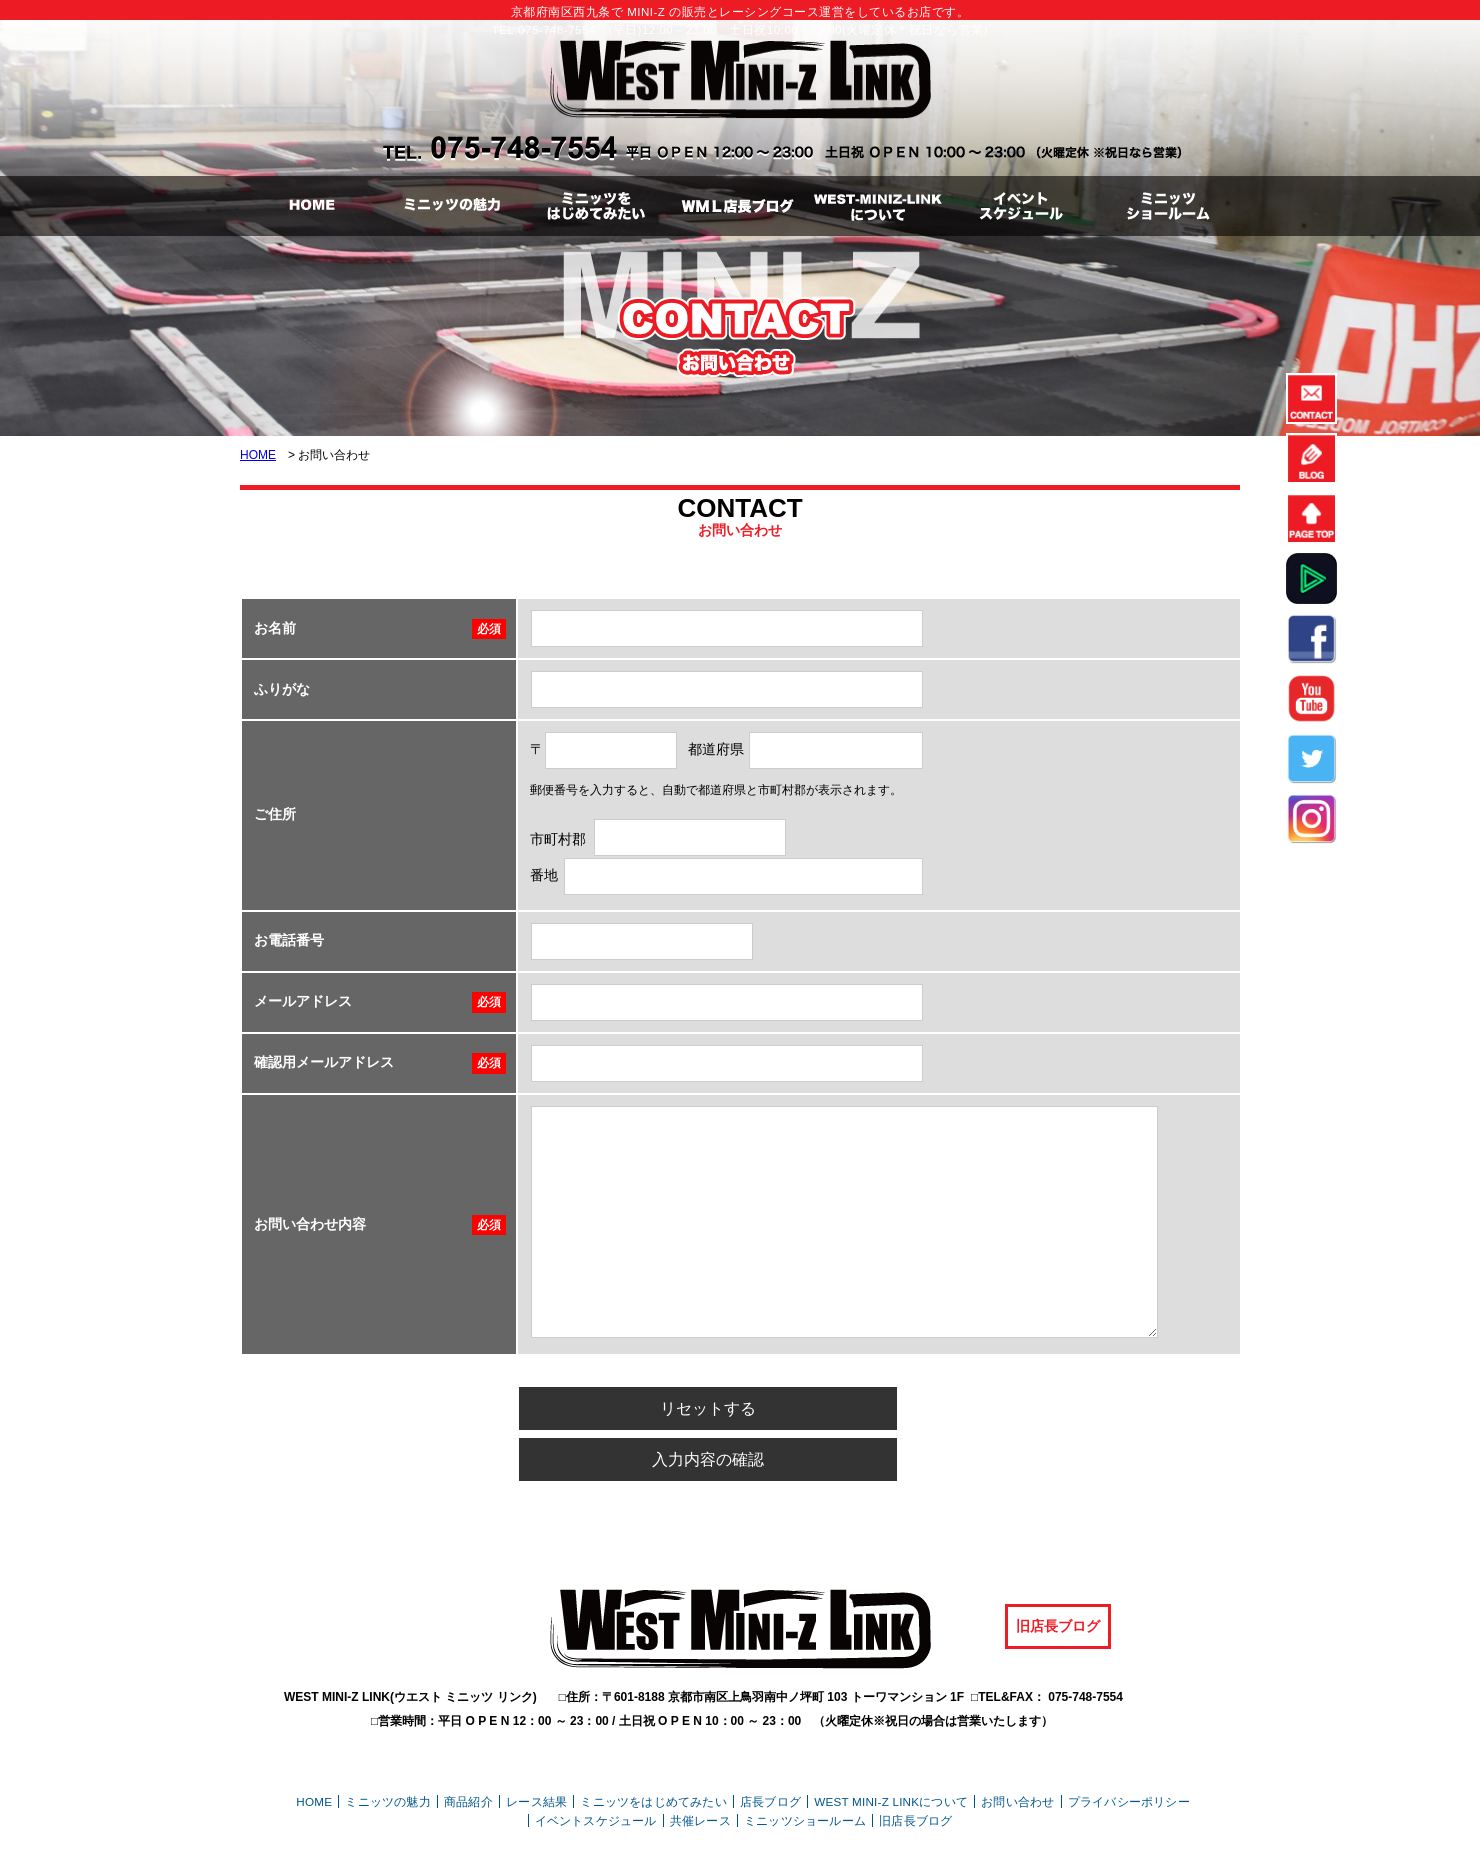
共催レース (700, 1765)
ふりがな (282, 689)
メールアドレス (303, 1001)
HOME (258, 455)
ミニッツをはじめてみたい (653, 1746)
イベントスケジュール (596, 1765)
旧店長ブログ (1058, 1572)
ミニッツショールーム (805, 1765)
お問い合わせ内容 (310, 1224)
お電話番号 (289, 940)
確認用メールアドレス (324, 1062)
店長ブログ (770, 1746)
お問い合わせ (1017, 1746)
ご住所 (275, 814)
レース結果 (536, 1746)
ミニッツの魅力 (387, 1746)
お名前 (275, 628)
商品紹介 (468, 1746)
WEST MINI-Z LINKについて (891, 1746)
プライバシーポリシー (1129, 1746)
